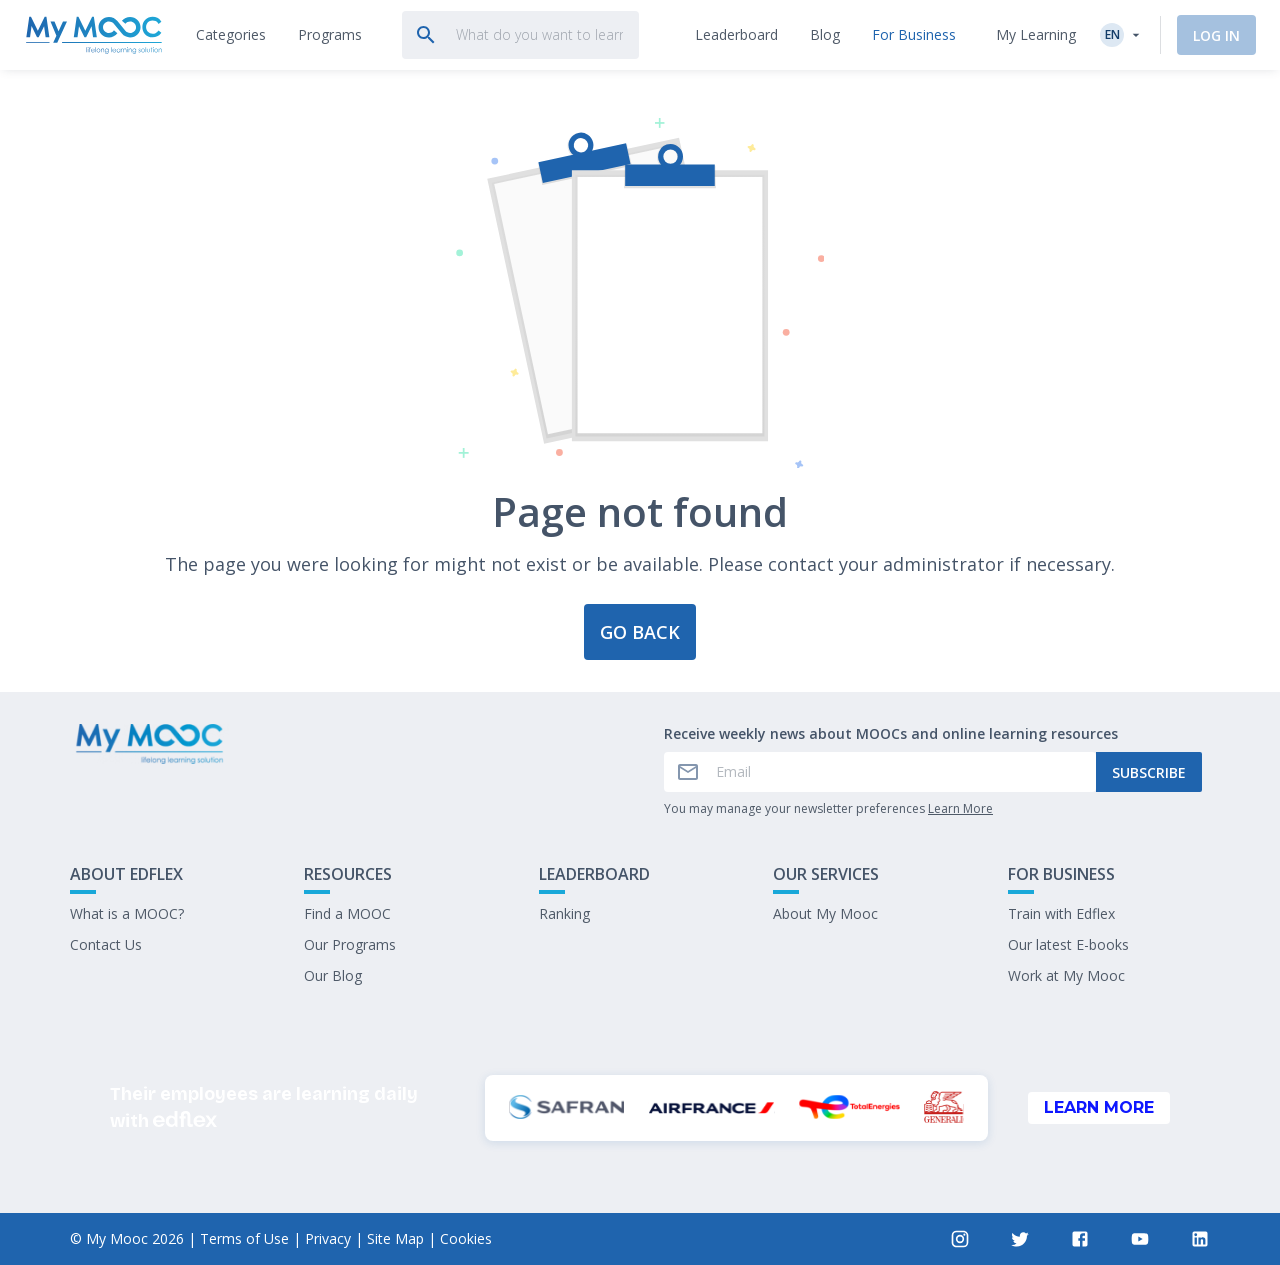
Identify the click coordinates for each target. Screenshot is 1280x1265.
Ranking (564, 913)
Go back (640, 632)
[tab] (231, 35)
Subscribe (1149, 772)
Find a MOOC (347, 913)
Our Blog (333, 975)
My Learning (1036, 34)
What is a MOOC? (127, 913)
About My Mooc (825, 913)
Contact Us (106, 944)
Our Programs (350, 944)
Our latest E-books (1068, 944)
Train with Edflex (1061, 913)
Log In (1216, 35)
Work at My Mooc (1066, 975)
